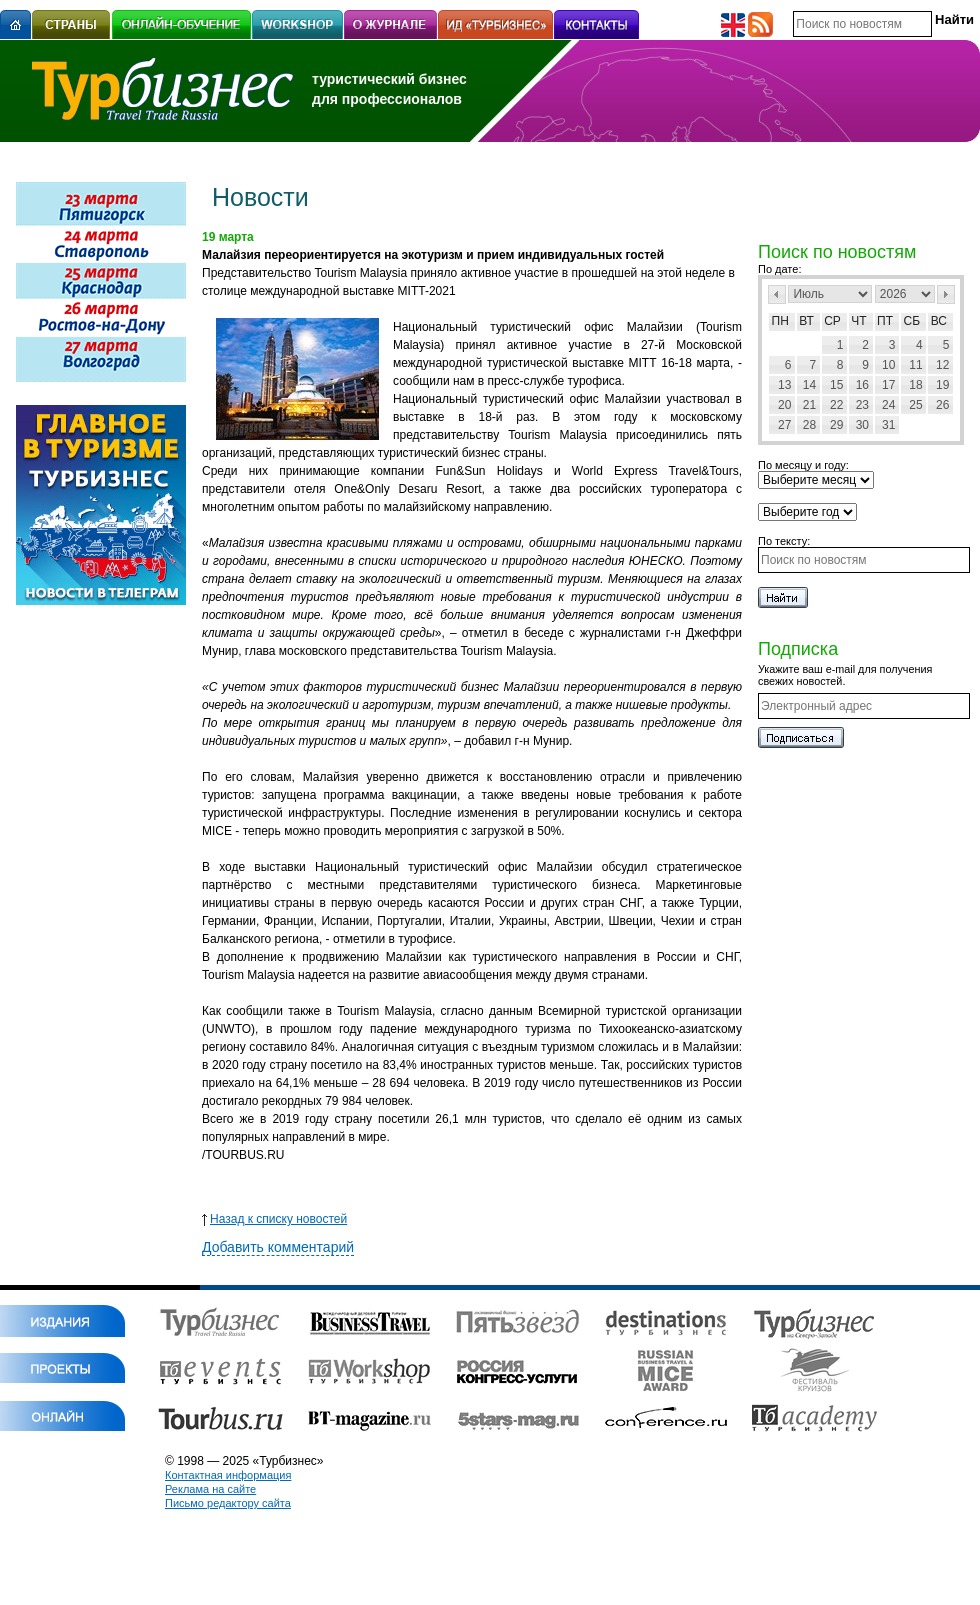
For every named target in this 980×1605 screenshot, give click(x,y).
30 (862, 425)
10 (888, 365)
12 (942, 365)
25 (915, 405)
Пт (885, 321)
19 (942, 385)
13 (784, 385)
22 (836, 405)
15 (836, 385)
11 (915, 365)
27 (784, 425)
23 (862, 405)
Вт (806, 321)
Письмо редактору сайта (228, 1503)
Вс (939, 321)
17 (888, 385)
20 (784, 405)
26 (942, 405)
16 (862, 385)
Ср (832, 321)
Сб (912, 321)
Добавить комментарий (278, 1247)
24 (888, 405)
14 (809, 385)
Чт (858, 321)
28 (809, 425)
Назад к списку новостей (274, 1219)
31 (888, 425)
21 (809, 405)
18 (915, 385)
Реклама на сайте (210, 1489)
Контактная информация (228, 1475)
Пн (780, 321)
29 (836, 425)
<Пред (777, 294)
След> (946, 294)
